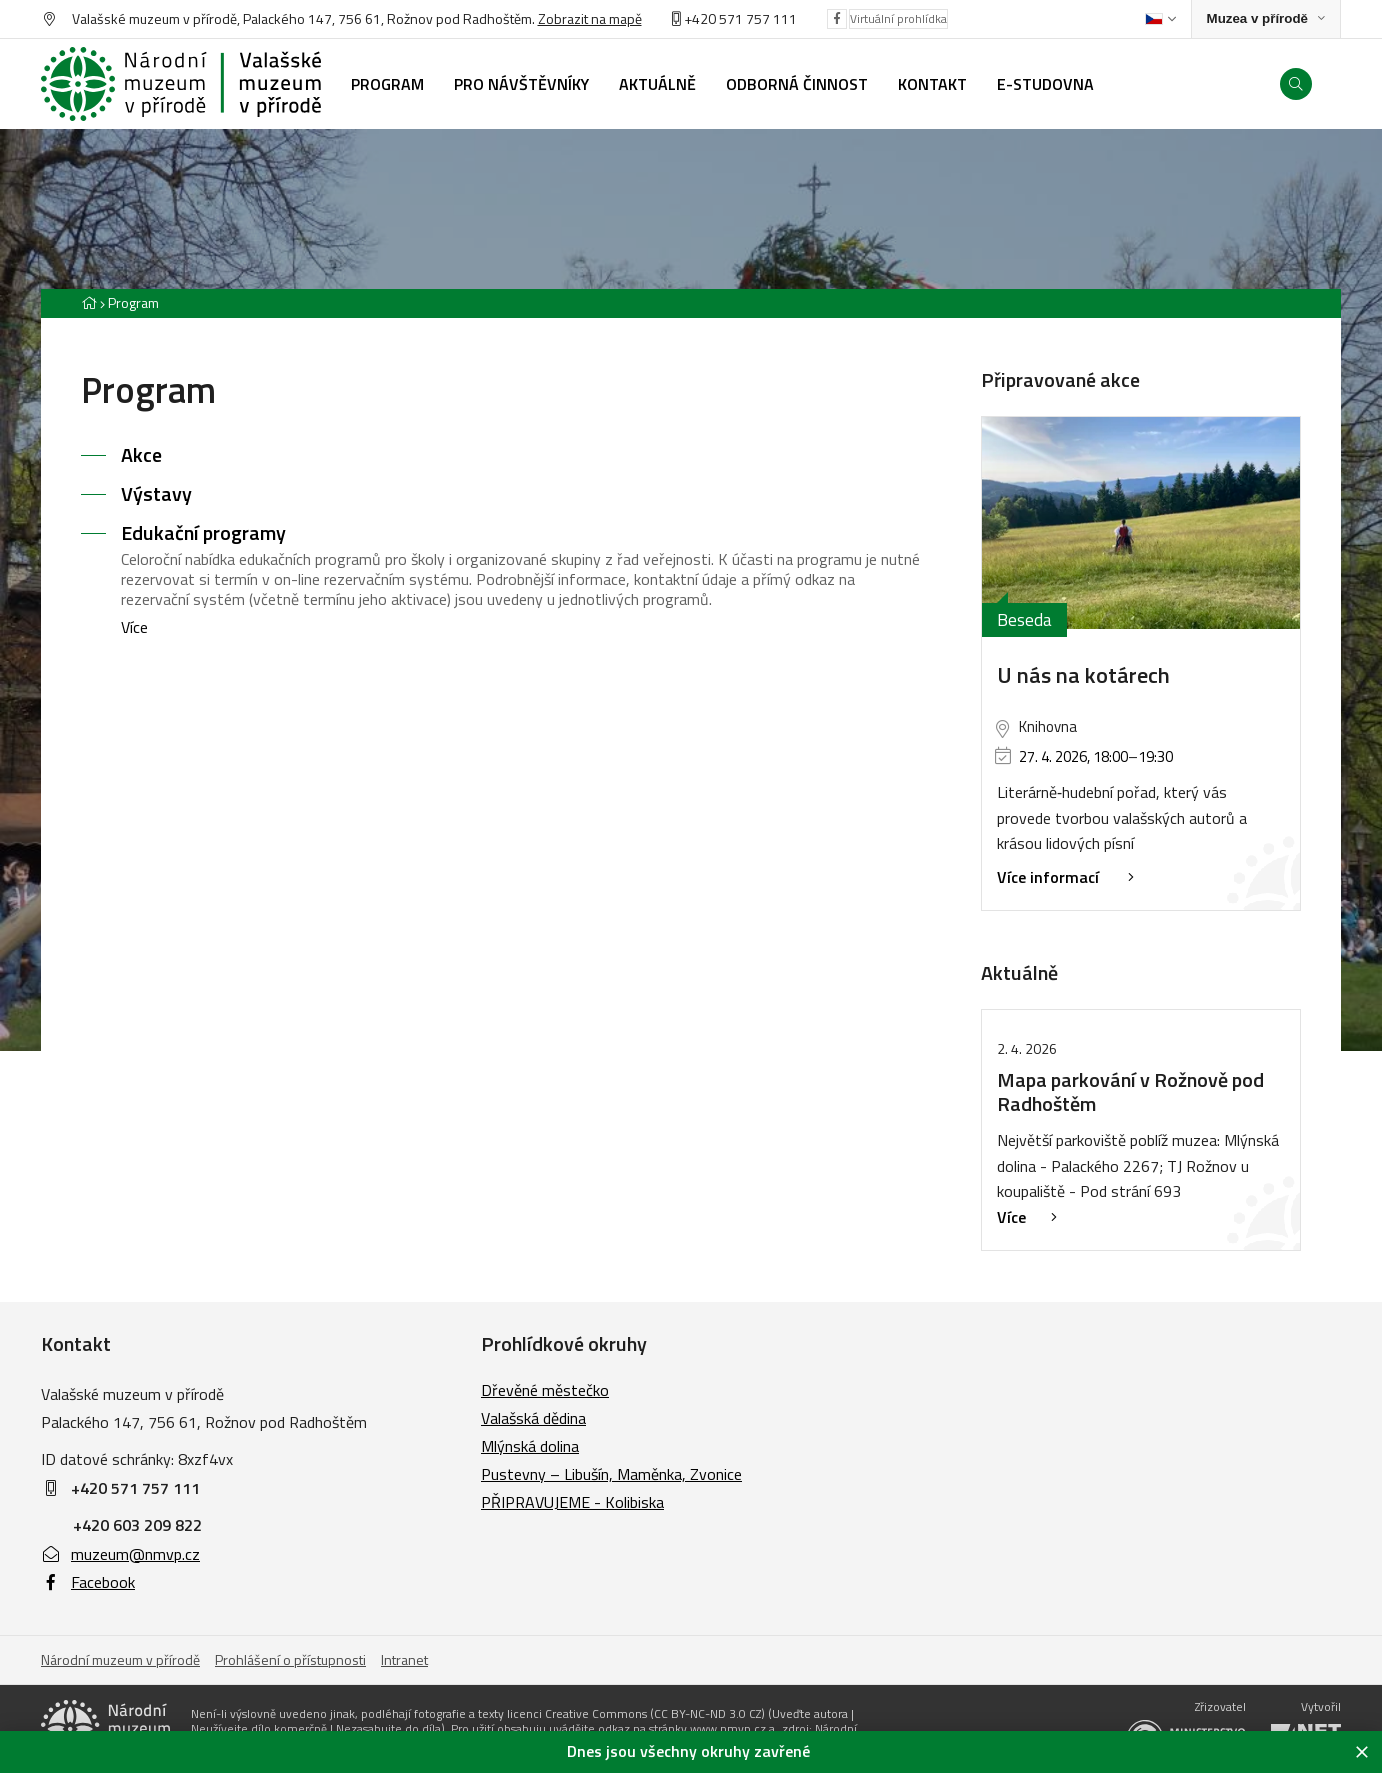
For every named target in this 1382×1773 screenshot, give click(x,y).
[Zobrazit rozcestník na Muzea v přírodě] (1266, 19)
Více (134, 627)
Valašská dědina (533, 1418)
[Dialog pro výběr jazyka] (1160, 19)
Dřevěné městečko (545, 1390)
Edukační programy (203, 532)
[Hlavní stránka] (89, 302)
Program (133, 302)
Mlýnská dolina (530, 1446)
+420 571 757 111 (740, 18)
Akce (141, 454)
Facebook (88, 1582)
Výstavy (156, 493)
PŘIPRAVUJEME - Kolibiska (572, 1502)
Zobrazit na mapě (590, 18)
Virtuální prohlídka (898, 18)
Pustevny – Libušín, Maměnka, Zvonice (611, 1474)
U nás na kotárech (1083, 675)
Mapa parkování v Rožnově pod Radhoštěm (1130, 1091)
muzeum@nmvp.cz (120, 1554)
